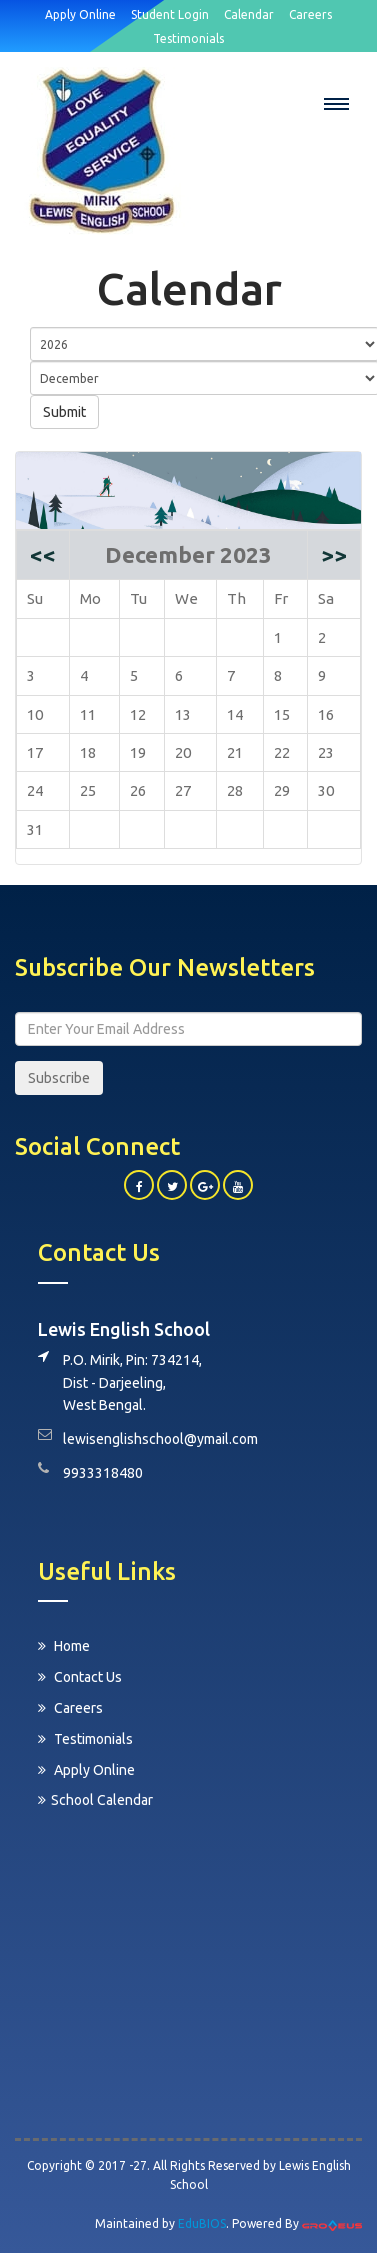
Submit (64, 412)
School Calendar (95, 1800)
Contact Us (80, 1677)
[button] (337, 104)
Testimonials (85, 1739)
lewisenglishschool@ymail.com (160, 1439)
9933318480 (103, 1473)
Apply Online (86, 1770)
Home (64, 1646)
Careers (70, 1708)
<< (43, 554)
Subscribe (59, 1078)
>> (334, 554)
